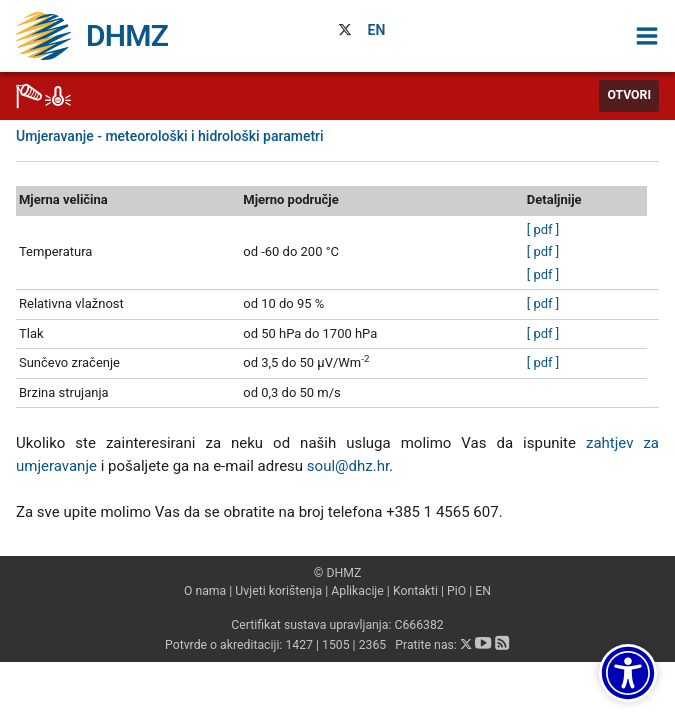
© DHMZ (337, 573)
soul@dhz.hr (348, 466)
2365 (373, 645)
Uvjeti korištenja (278, 591)
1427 (299, 645)
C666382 (418, 625)
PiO (456, 591)
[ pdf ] (543, 229)
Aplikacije (357, 591)
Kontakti (415, 591)
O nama (205, 591)
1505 (336, 645)
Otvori (629, 95)
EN (377, 30)
